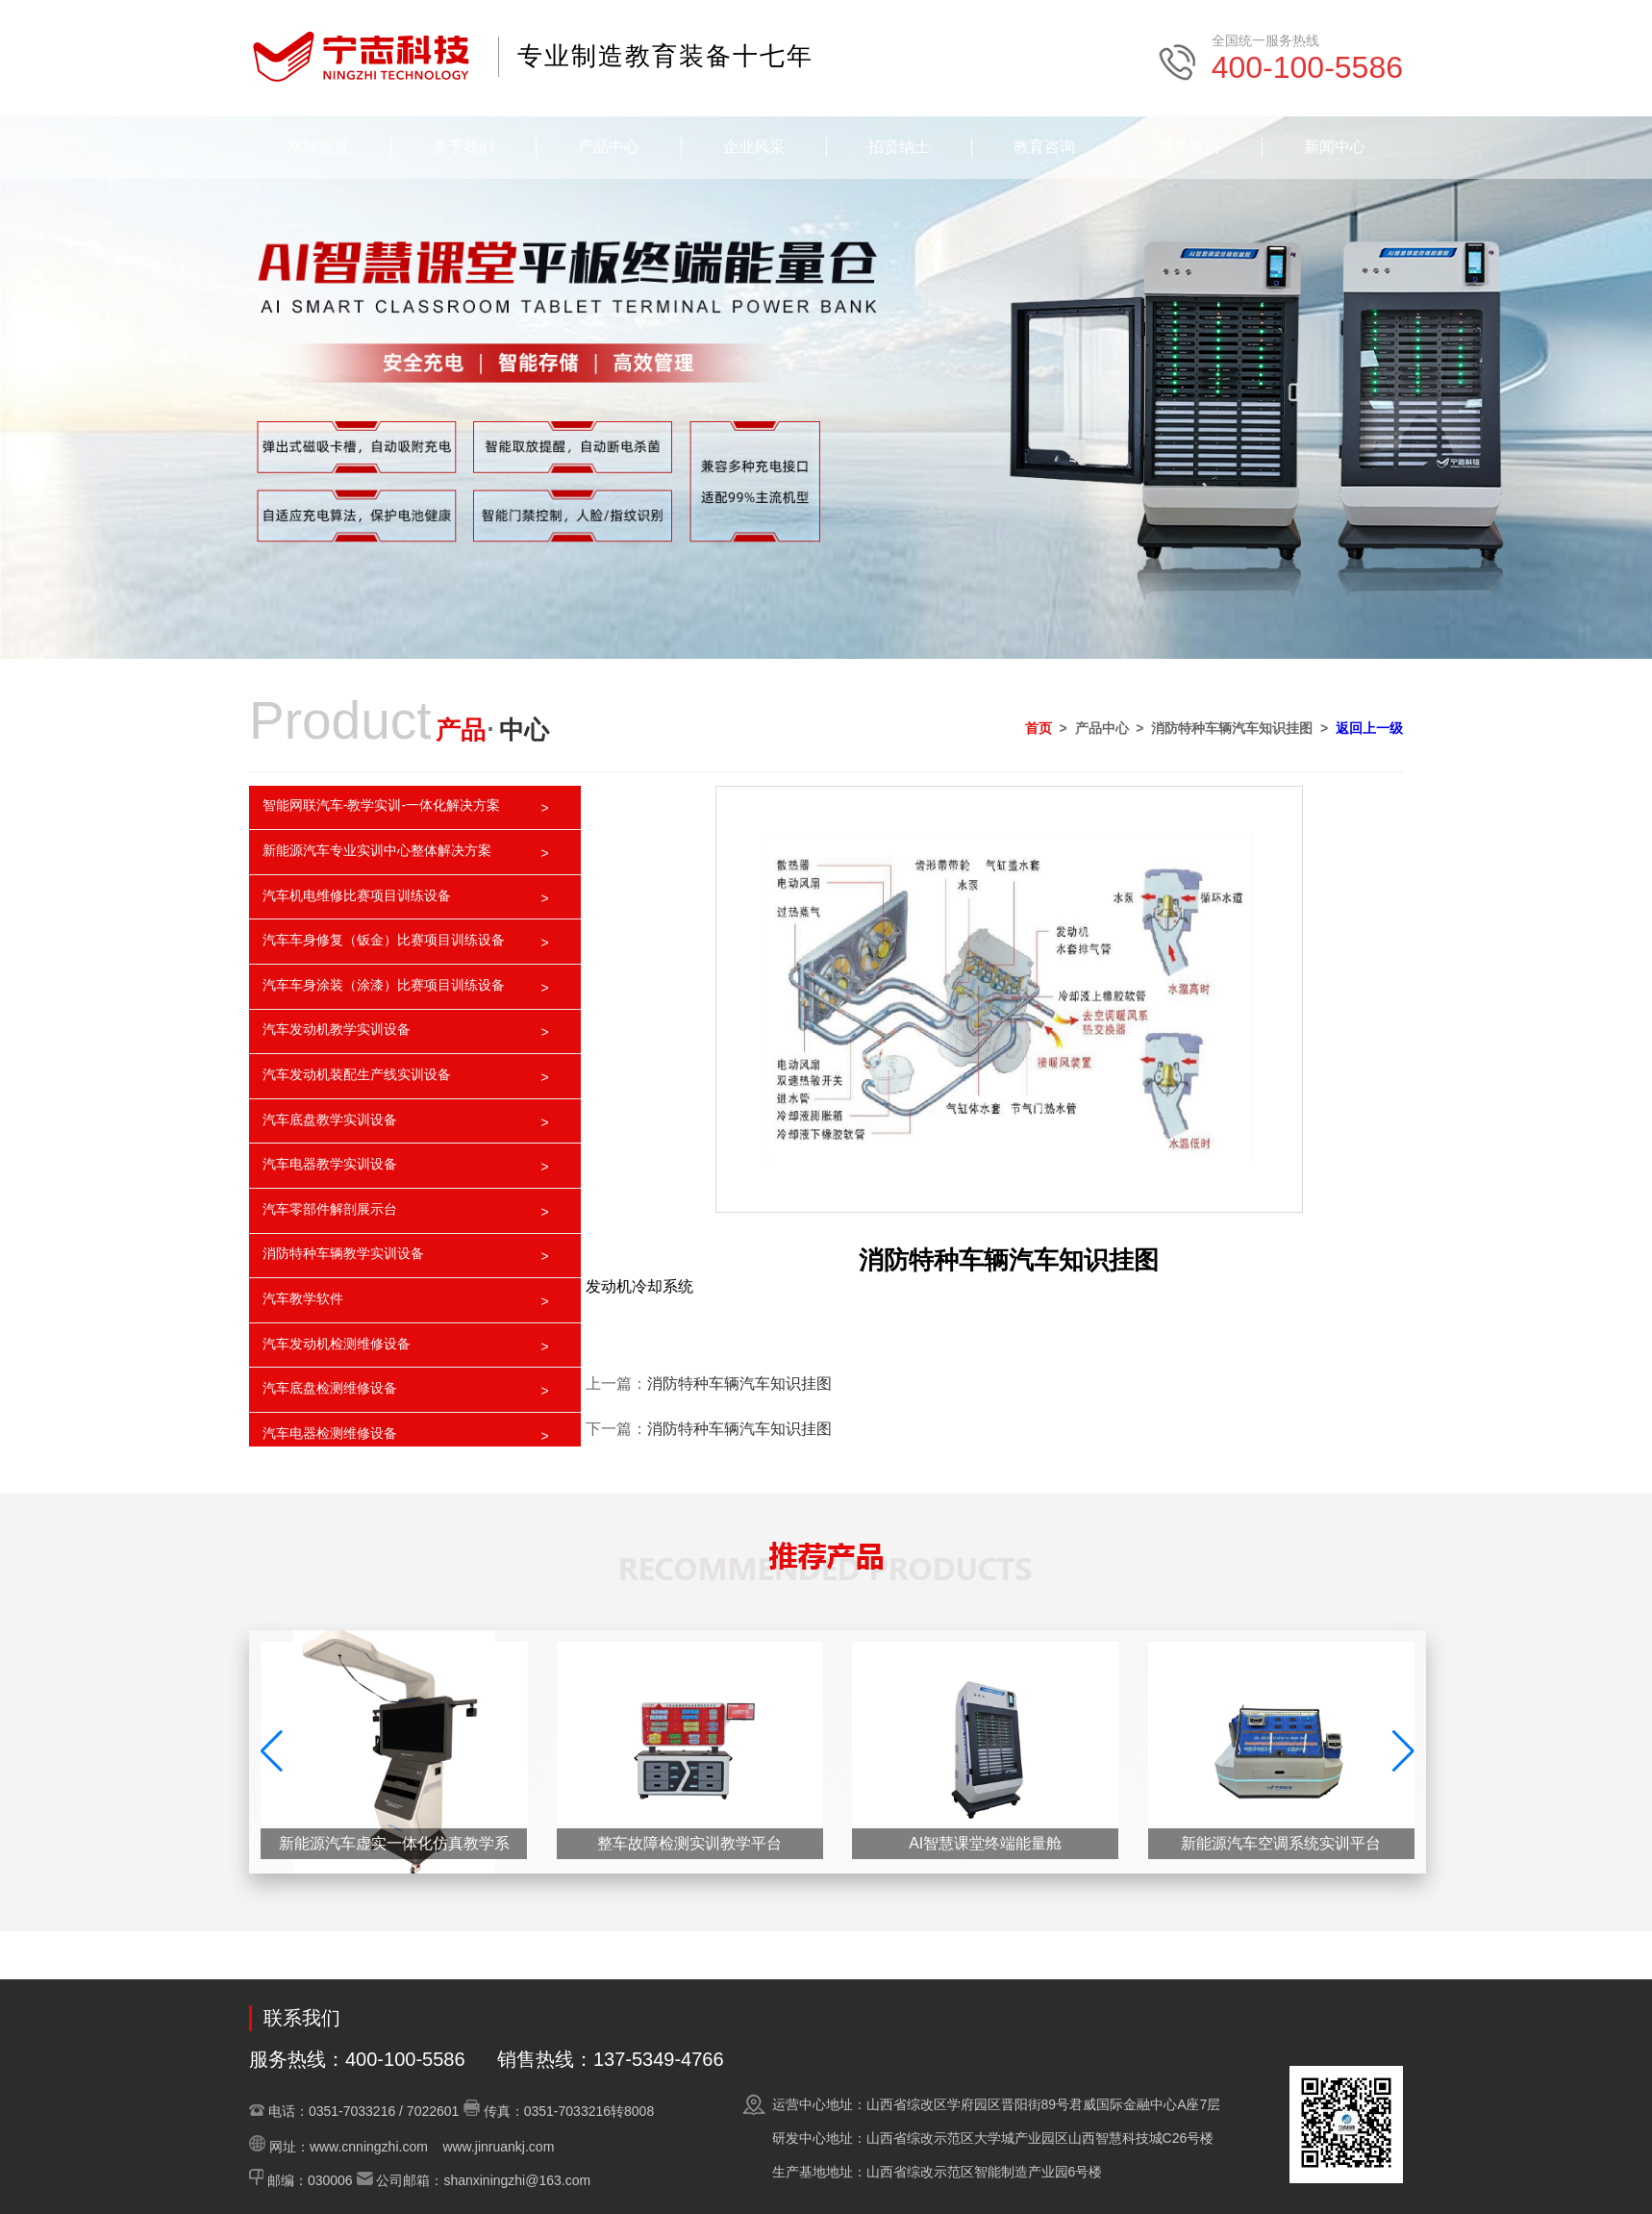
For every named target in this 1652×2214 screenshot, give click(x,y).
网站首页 (318, 146)
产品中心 (608, 146)
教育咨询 (1044, 146)
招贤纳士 (899, 146)
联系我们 (1189, 146)
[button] (1403, 1751)
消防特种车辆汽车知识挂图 (739, 1383)
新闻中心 (1334, 146)
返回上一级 (1369, 728)
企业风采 (754, 146)
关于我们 (463, 146)
